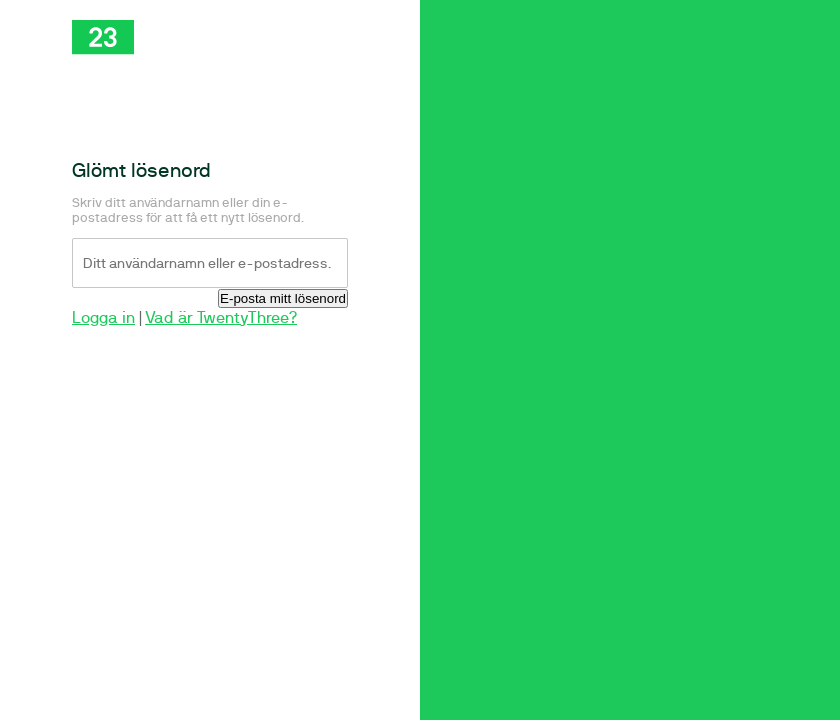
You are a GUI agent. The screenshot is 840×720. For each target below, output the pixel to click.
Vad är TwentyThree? (221, 317)
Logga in (103, 317)
